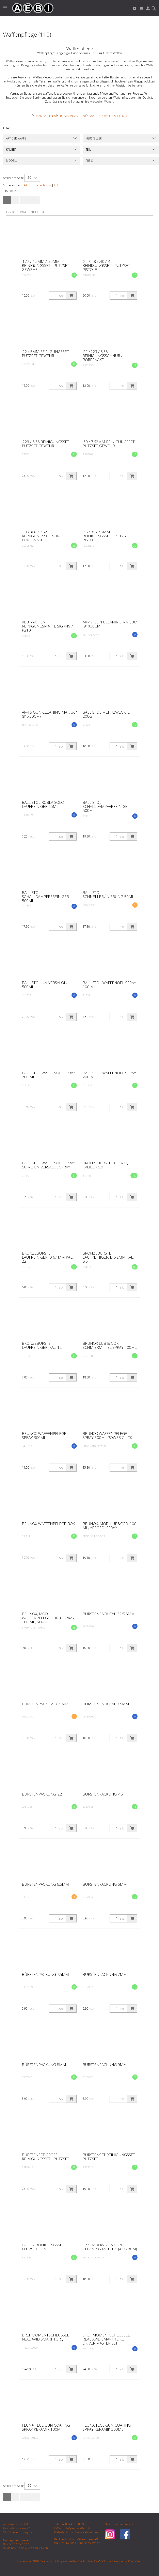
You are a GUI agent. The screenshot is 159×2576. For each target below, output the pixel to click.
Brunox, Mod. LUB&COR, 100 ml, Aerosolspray (109, 1525)
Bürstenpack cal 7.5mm (106, 1704)
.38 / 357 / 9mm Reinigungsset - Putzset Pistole (106, 536)
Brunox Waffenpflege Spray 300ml (44, 1435)
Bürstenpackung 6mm (105, 1884)
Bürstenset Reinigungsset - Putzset (110, 2156)
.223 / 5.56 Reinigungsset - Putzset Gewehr (46, 443)
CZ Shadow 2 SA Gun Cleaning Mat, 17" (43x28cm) (110, 2247)
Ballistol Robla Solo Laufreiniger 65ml (43, 804)
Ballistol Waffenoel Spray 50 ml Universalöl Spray (48, 1165)
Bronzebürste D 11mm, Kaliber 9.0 (105, 1165)
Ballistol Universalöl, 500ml (44, 984)
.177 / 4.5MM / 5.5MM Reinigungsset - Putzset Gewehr (45, 265)
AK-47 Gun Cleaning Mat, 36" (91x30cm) (110, 624)
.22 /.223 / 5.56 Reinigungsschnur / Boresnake (102, 355)
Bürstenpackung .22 (42, 1794)
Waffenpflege (32, 212)
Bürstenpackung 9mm (105, 2064)
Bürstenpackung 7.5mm (45, 1974)
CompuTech (135, 2561)
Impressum (24, 2561)
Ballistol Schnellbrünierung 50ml (108, 894)
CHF (56, 185)
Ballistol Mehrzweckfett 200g (108, 714)
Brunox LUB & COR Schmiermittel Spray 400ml (110, 1345)
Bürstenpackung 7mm (105, 1974)
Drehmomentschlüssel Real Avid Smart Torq (45, 2337)
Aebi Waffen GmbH (74, 2561)
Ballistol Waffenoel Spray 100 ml (109, 984)
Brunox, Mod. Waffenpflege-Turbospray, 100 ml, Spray (48, 1617)
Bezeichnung (43, 185)
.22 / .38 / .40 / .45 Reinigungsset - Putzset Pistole (106, 265)
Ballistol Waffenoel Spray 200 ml (48, 1074)
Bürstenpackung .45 (103, 1794)
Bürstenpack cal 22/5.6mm (109, 1613)
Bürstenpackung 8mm (44, 2064)
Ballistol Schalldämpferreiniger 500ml (45, 896)
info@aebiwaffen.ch (77, 2528)
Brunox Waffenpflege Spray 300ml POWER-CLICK (107, 1435)
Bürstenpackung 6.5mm (45, 1884)
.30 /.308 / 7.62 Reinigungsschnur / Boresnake (42, 536)
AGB (35, 2561)
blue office (93, 2561)
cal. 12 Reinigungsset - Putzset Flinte (44, 2247)
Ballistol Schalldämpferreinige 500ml (105, 806)
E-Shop (12, 212)
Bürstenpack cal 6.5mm (45, 1704)
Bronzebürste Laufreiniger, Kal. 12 (42, 1345)
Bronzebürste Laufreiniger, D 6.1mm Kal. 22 (47, 1257)
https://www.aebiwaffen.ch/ (84, 2532)
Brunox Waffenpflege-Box (48, 1523)
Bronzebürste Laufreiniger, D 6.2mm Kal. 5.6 (108, 1257)
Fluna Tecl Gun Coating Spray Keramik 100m (46, 2427)
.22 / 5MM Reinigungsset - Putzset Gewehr (46, 353)
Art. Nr (27, 185)
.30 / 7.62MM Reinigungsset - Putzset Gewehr (110, 443)
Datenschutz (47, 2561)
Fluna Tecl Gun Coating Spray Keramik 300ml (107, 2427)
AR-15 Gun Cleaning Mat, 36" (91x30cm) (49, 714)
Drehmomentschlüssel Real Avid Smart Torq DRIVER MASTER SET (106, 2339)
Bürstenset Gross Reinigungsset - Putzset (45, 2156)
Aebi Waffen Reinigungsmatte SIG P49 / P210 (47, 626)
